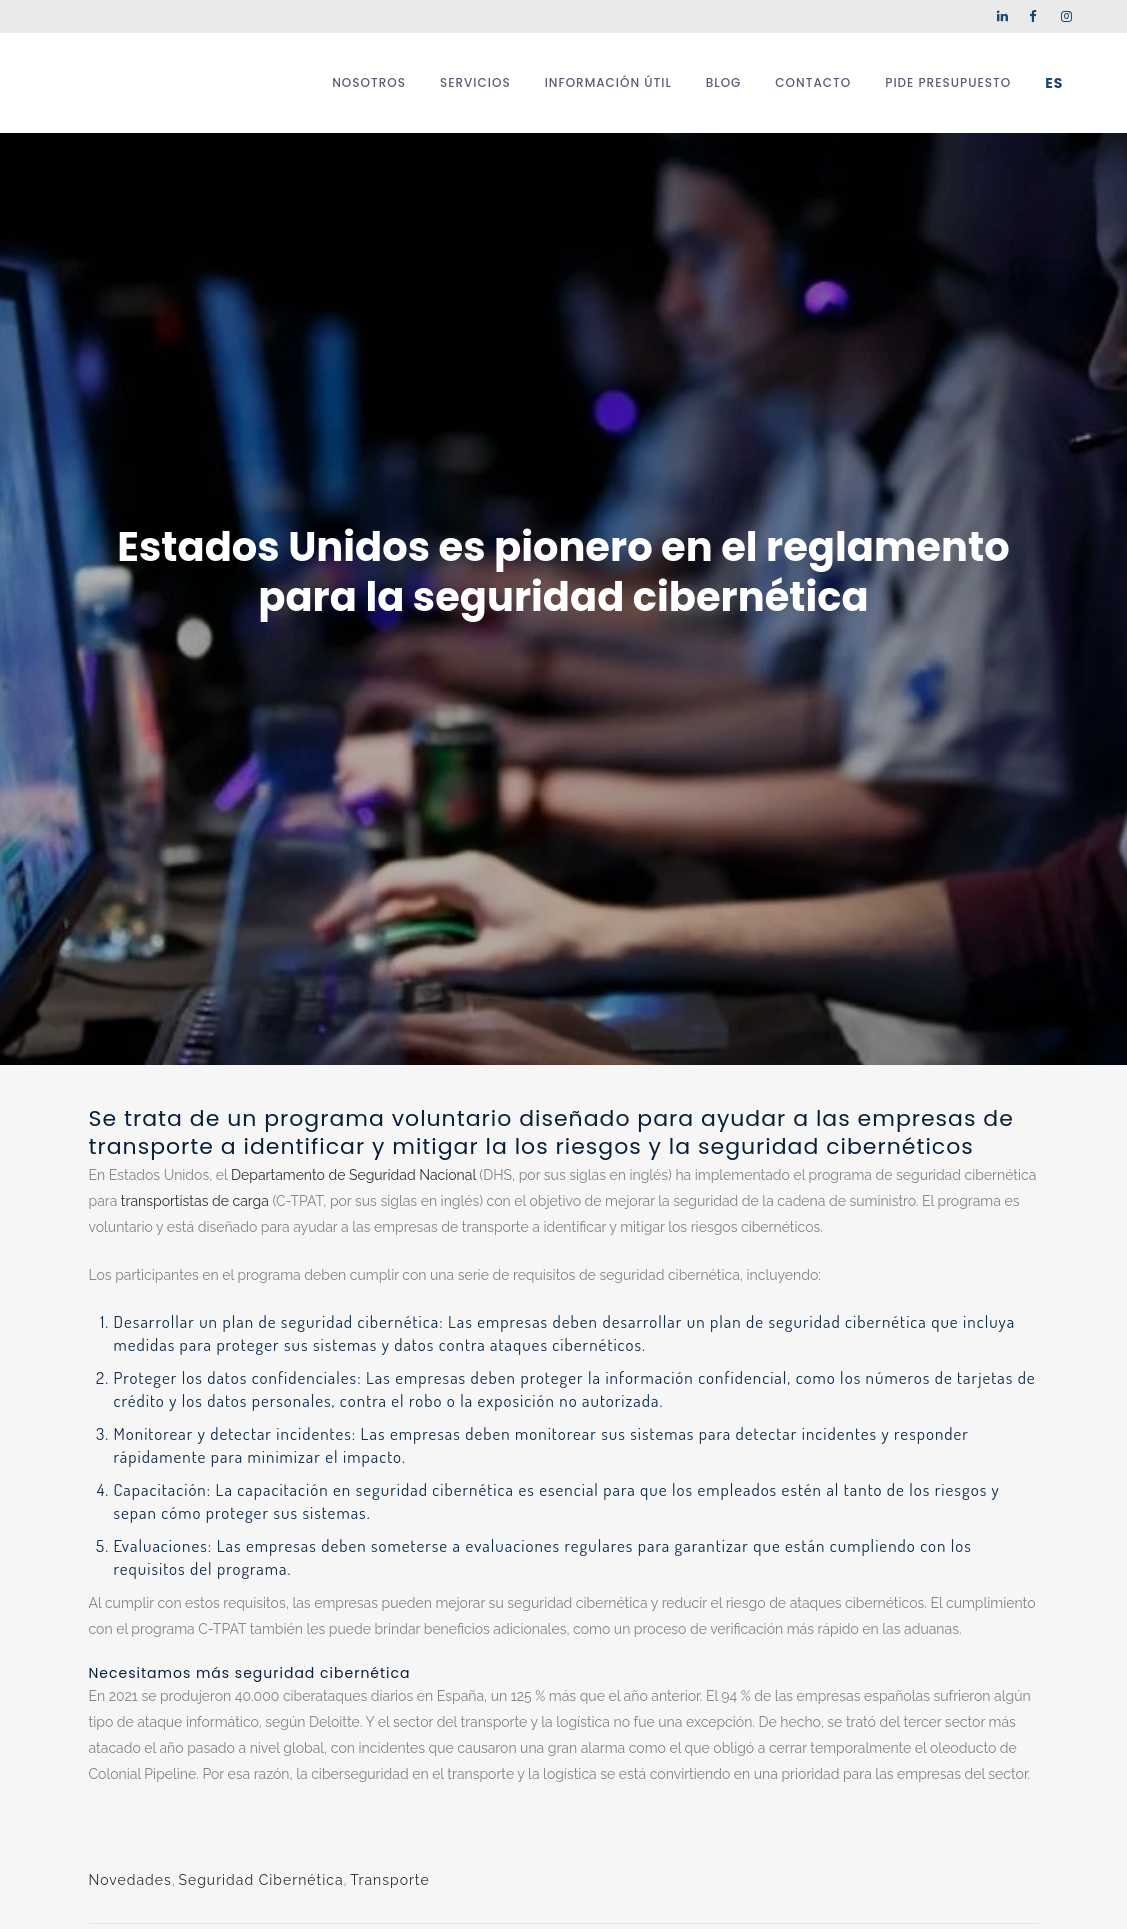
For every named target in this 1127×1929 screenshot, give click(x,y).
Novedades (130, 1880)
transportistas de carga (195, 1201)
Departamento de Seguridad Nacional (353, 1175)
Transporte (389, 1880)
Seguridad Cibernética (260, 1880)
